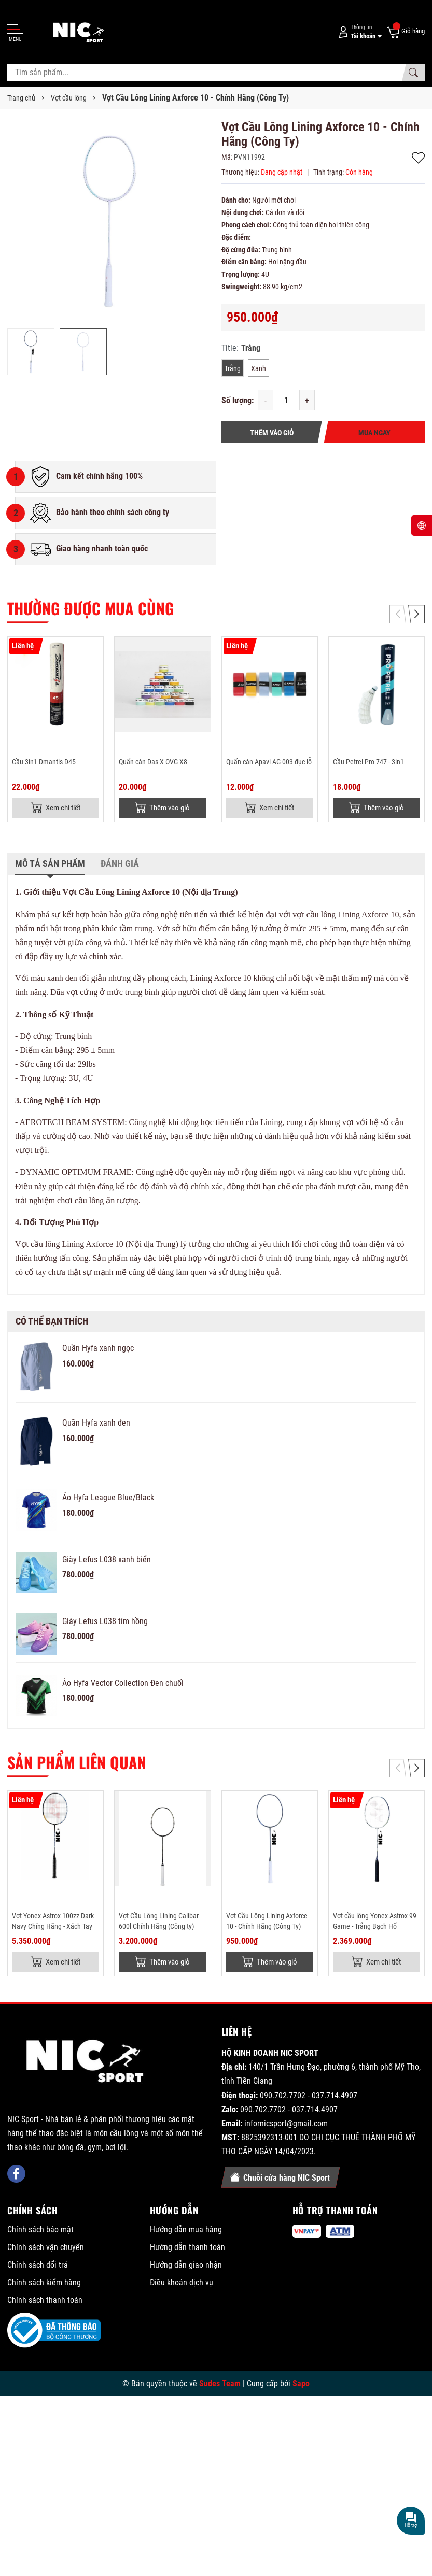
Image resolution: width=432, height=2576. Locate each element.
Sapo (301, 2386)
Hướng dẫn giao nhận (186, 2267)
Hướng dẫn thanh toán (187, 2249)
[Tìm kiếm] (413, 72)
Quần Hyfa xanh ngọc (98, 1350)
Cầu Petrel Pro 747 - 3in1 (368, 762)
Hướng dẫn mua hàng (186, 2232)
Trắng (233, 368)
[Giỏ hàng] (405, 31)
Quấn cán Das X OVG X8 (153, 762)
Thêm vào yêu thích (418, 157)
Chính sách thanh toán (44, 2302)
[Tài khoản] (358, 31)
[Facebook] (16, 2125)
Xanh (258, 368)
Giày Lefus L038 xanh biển (106, 1560)
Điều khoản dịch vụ (181, 2284)
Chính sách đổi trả (37, 2267)
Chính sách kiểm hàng (44, 2284)
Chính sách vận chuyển (45, 2249)
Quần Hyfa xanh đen (96, 1424)
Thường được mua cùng (90, 608)
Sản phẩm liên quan (76, 1763)
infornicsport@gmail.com (286, 2126)
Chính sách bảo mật (40, 2232)
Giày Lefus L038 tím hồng (105, 1622)
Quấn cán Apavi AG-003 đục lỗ (269, 762)
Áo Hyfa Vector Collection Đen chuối (123, 1684)
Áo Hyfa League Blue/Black (108, 1499)
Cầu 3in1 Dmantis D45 (44, 762)
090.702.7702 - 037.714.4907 (308, 2097)
